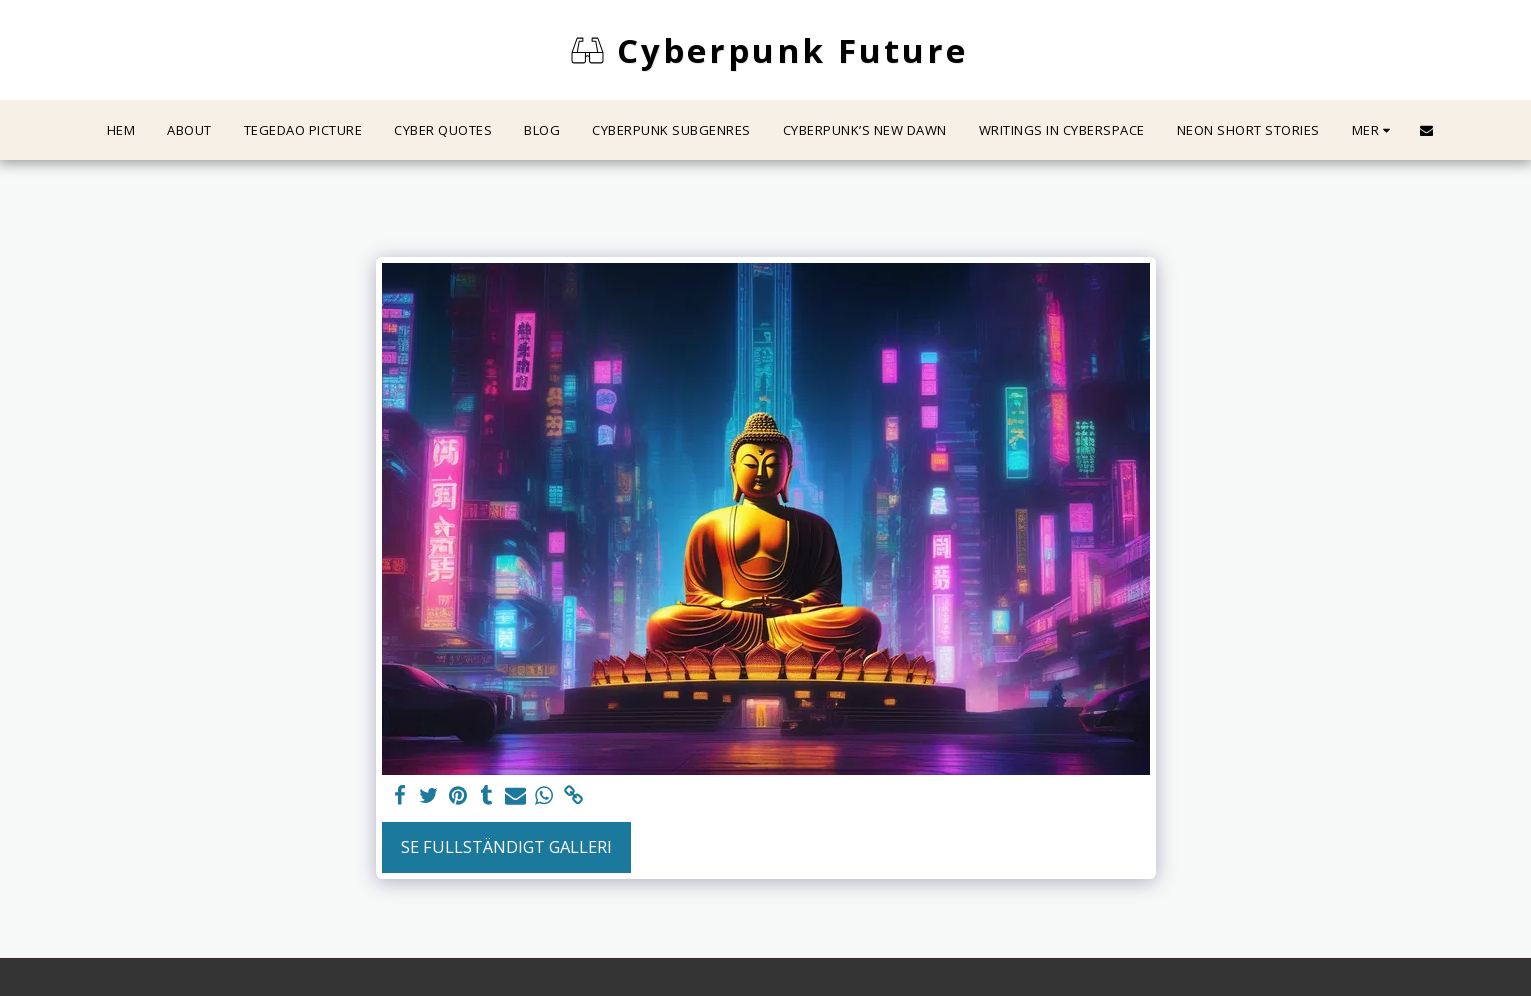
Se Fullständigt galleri (506, 846)
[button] (1426, 130)
